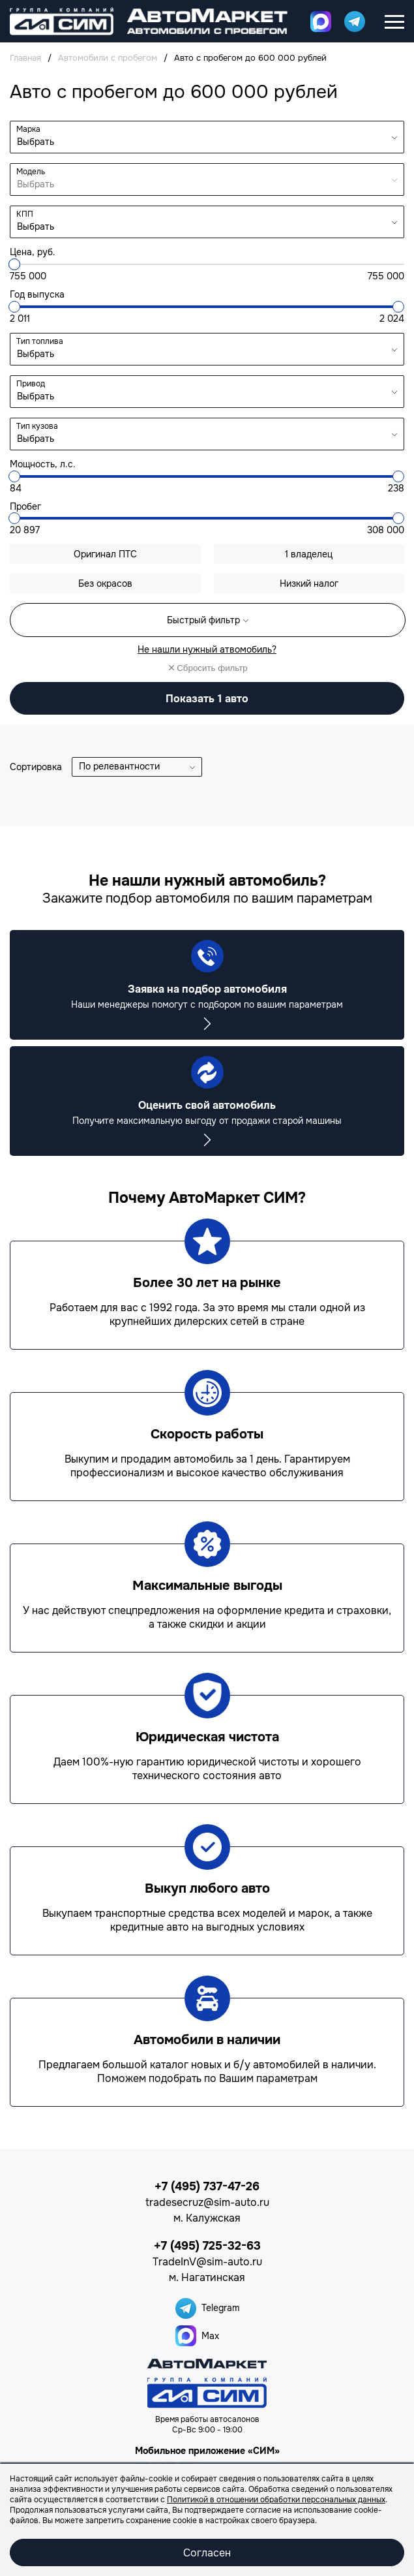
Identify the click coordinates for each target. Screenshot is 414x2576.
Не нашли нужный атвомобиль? (207, 649)
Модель (30, 171)
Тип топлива (39, 341)
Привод (30, 384)
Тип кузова (37, 426)
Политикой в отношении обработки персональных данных (276, 2499)
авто (207, 699)
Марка (28, 129)
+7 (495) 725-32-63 (207, 2246)
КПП (24, 214)
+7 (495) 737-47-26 (207, 2186)
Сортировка (36, 767)
